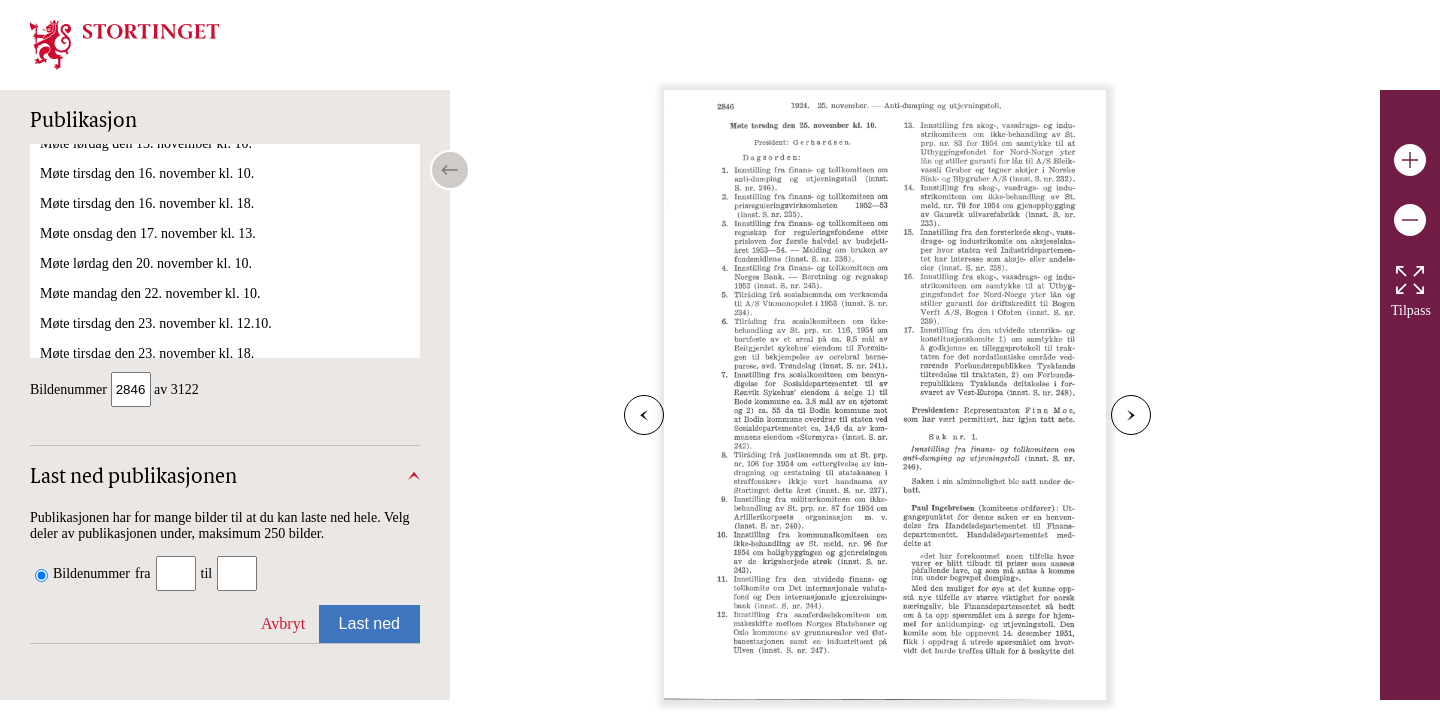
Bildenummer (91, 573)
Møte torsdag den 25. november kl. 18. (148, 189)
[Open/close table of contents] (450, 170)
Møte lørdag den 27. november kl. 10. (146, 219)
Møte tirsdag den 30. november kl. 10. (147, 309)
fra (143, 573)
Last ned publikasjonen (133, 478)
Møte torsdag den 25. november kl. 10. (148, 159)
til (207, 573)
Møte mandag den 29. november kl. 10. (150, 249)
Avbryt (283, 623)
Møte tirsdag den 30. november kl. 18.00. (156, 339)
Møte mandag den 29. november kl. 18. (150, 279)
